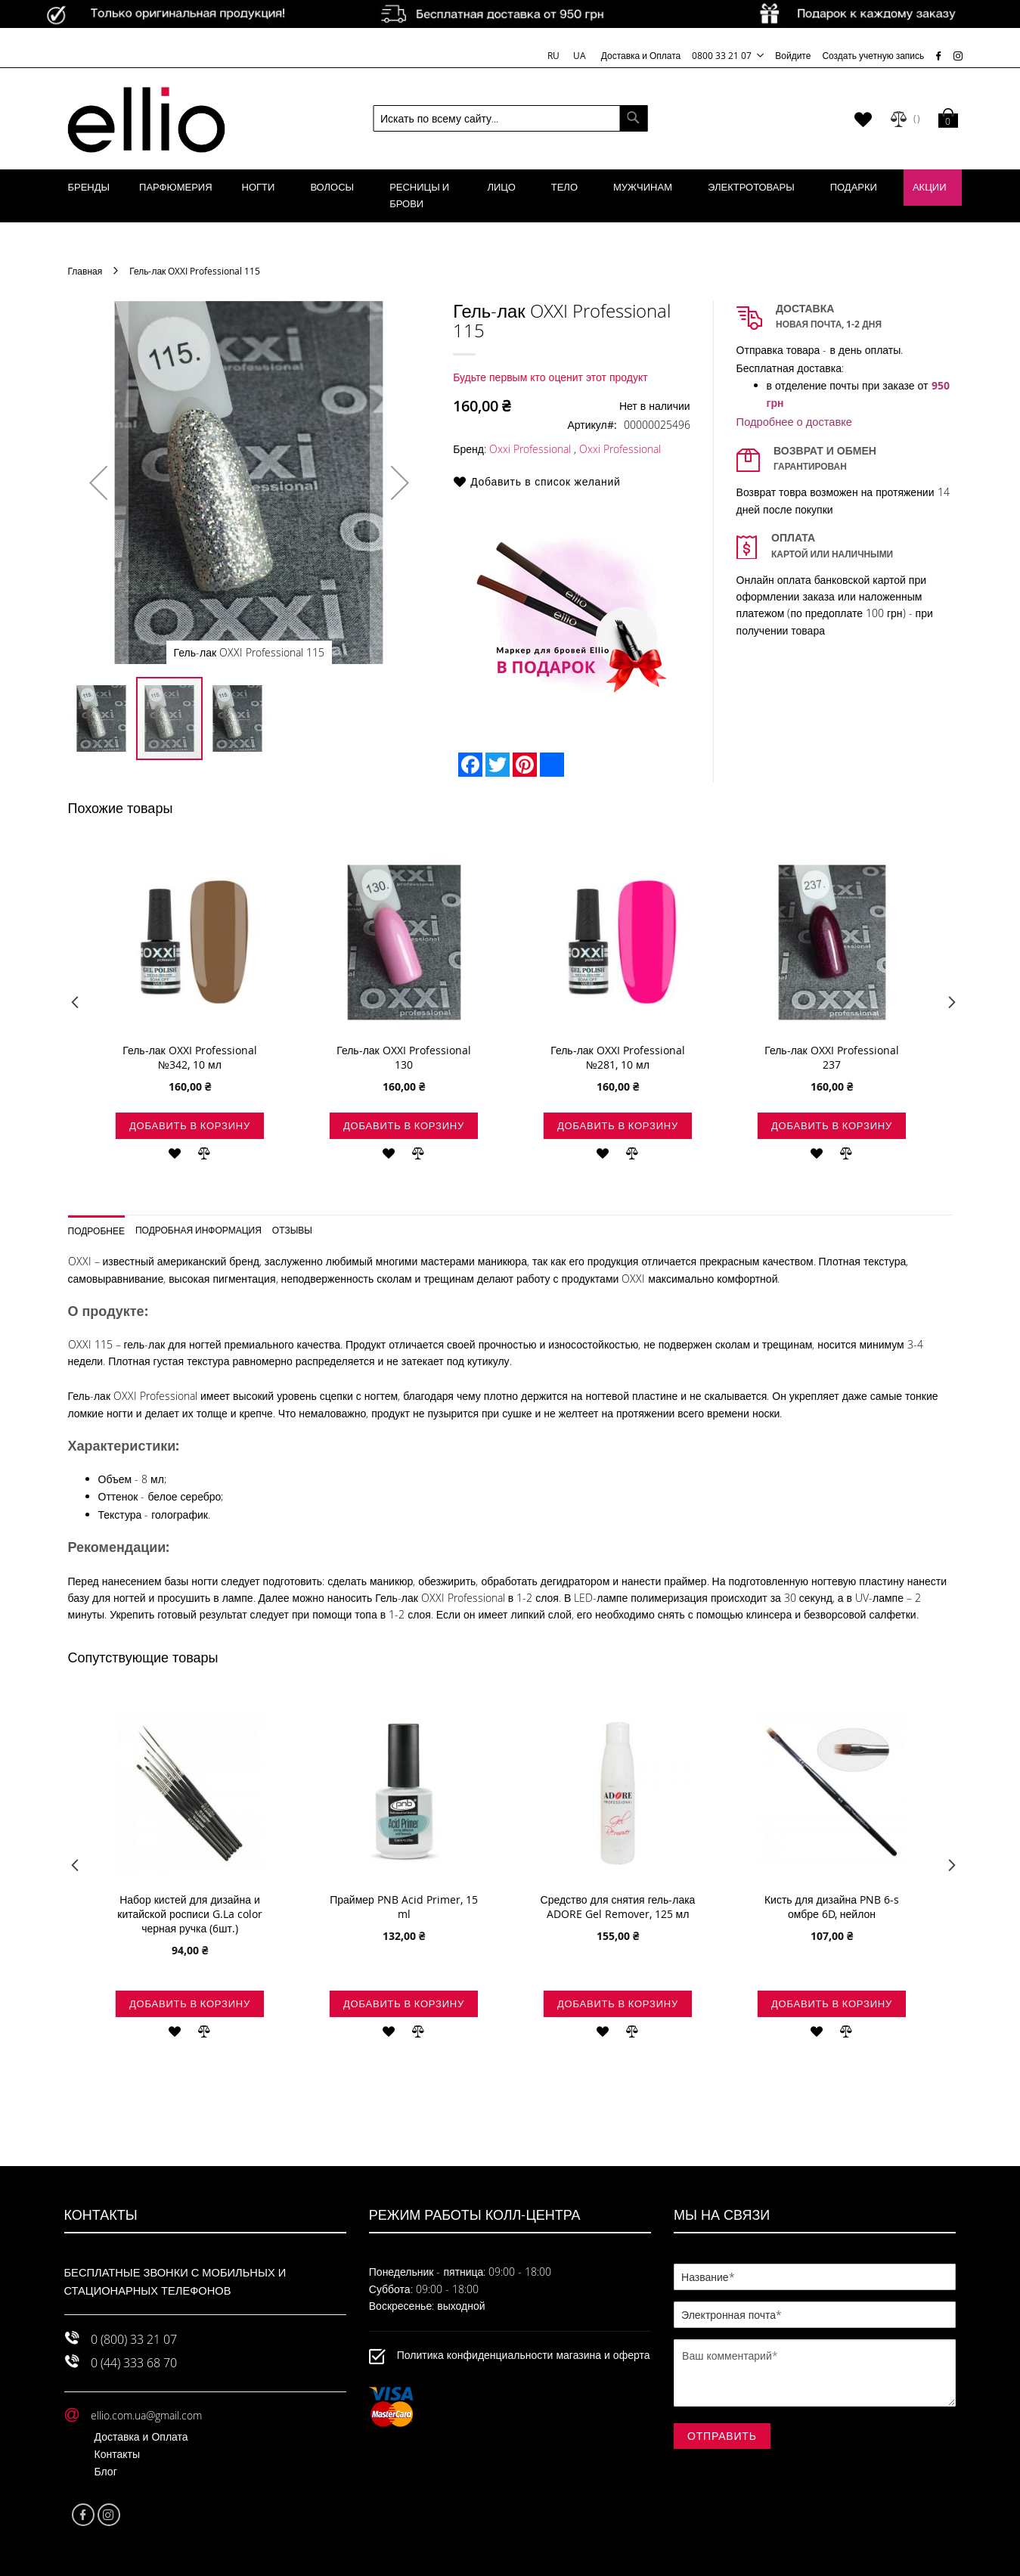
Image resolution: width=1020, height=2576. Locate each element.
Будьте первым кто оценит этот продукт (550, 377)
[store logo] (146, 118)
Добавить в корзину (189, 1125)
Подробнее (96, 1230)
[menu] (510, 195)
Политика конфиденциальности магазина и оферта (523, 2355)
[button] (98, 482)
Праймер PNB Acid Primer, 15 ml (404, 1906)
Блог (106, 2471)
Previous (73, 1006)
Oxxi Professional (530, 449)
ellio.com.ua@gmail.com (146, 2415)
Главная (85, 271)
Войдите (793, 55)
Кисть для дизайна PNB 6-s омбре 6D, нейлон (831, 1906)
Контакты (117, 2454)
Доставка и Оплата (641, 55)
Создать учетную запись (873, 55)
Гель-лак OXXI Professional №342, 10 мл (189, 1057)
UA (579, 55)
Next (947, 1006)
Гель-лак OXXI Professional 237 (831, 1057)
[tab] (102, 1225)
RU (554, 55)
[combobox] (510, 118)
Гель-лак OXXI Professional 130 (403, 1057)
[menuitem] (89, 187)
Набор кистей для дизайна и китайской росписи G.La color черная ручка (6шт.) (189, 1913)
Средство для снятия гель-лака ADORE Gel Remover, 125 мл (618, 1906)
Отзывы (292, 1229)
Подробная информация (198, 1229)
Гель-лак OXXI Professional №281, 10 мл (617, 1057)
